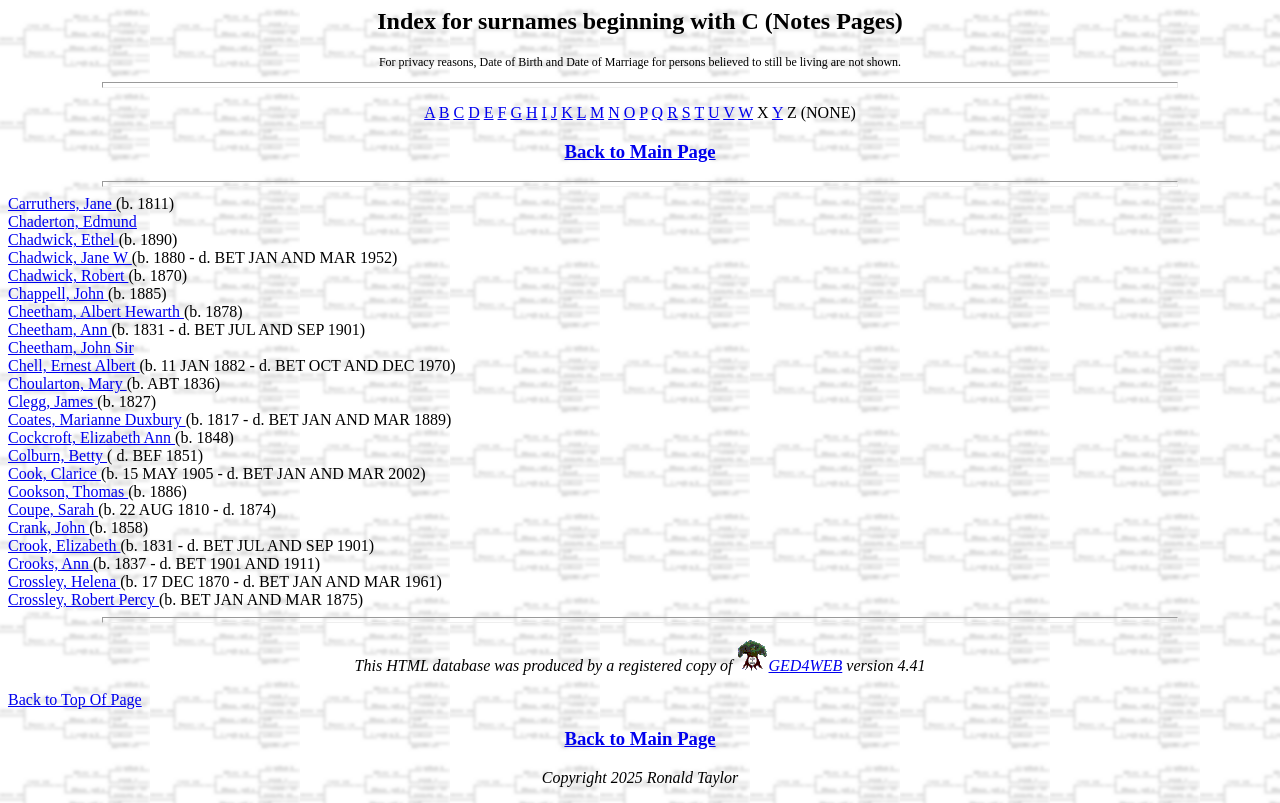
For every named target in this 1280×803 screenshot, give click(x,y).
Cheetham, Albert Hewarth (96, 311)
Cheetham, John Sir (71, 347)
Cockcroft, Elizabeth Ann (91, 437)
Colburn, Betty (57, 455)
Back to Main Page (639, 151)
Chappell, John (58, 293)
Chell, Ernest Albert (74, 365)
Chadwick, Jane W (70, 257)
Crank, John (48, 527)
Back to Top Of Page (75, 699)
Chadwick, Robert (68, 275)
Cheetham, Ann (60, 329)
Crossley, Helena (64, 581)
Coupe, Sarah (53, 509)
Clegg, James (52, 401)
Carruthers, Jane (62, 203)
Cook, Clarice (54, 473)
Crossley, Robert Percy (83, 599)
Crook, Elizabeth (64, 545)
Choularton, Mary (67, 383)
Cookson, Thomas (68, 491)
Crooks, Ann (50, 563)
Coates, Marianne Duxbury (97, 419)
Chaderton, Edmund (72, 221)
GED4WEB (806, 665)
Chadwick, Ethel (63, 239)
